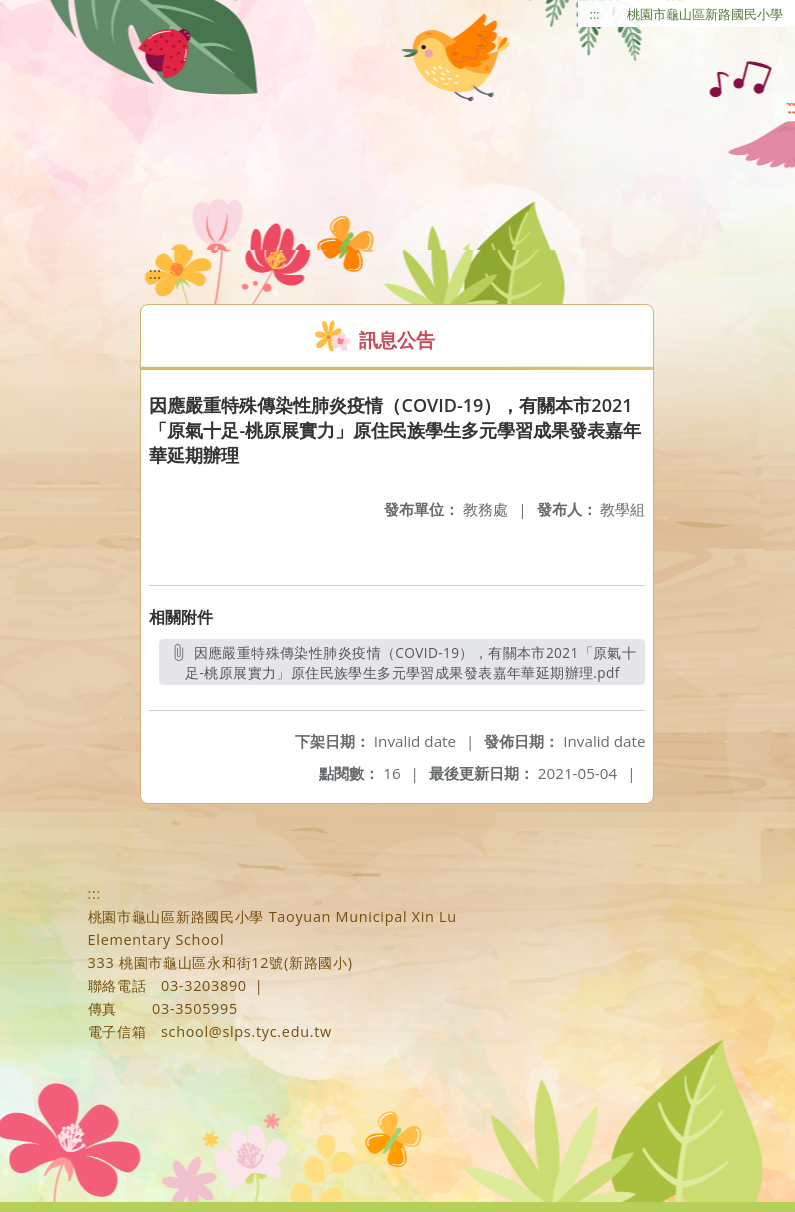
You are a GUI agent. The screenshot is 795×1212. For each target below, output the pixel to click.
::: (595, 14)
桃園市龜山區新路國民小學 (705, 14)
